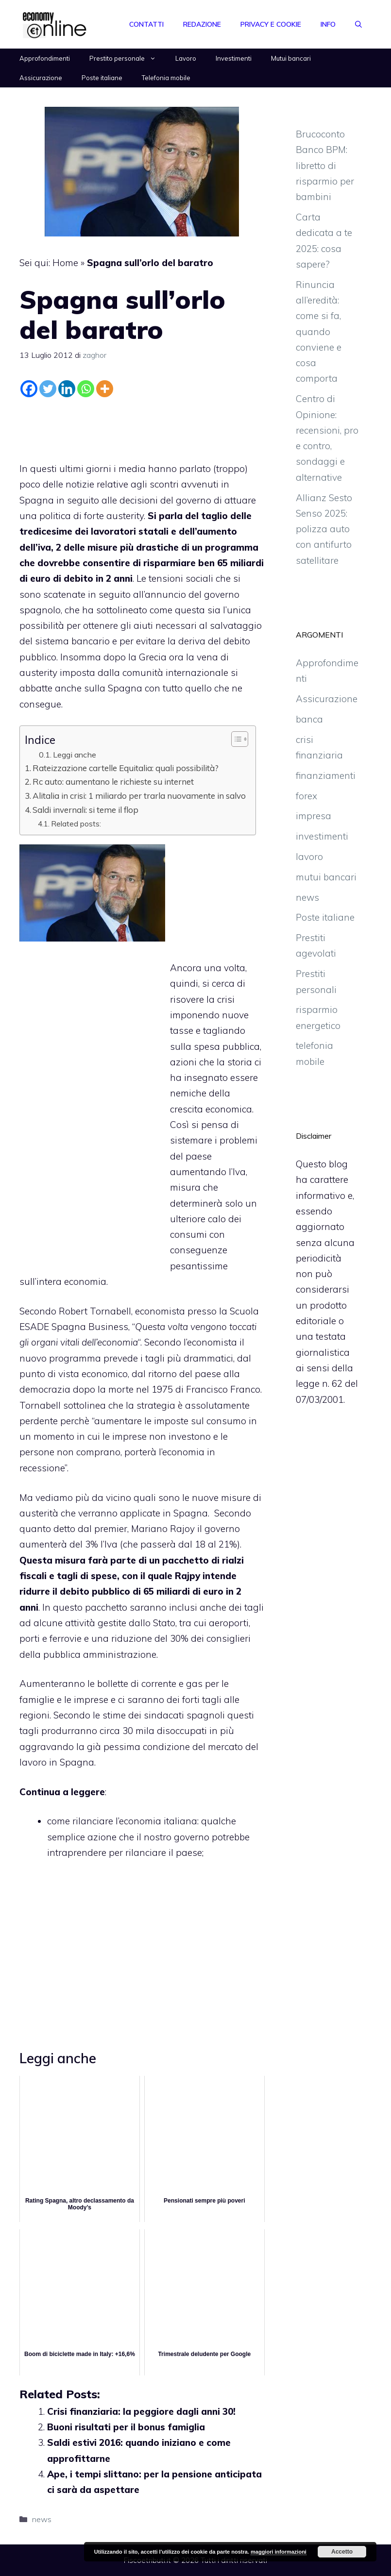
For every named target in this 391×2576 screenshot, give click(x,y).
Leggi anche (74, 754)
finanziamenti (326, 775)
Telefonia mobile (166, 78)
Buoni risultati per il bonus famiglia (126, 2427)
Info (328, 24)
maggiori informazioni (278, 2552)
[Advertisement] (142, 427)
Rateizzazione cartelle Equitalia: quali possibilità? (126, 768)
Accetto (342, 2551)
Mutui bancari (291, 58)
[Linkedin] (66, 388)
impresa (313, 816)
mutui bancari (326, 877)
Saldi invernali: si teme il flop (85, 810)
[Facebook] (28, 388)
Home (65, 263)
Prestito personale (127, 58)
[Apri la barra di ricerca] (358, 24)
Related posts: (76, 823)
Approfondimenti (44, 58)
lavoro (309, 856)
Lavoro (185, 58)
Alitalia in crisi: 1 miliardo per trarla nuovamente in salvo (139, 796)
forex (306, 796)
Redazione (202, 24)
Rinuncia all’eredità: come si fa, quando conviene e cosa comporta (318, 332)
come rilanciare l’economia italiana (122, 1821)
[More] (104, 388)
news (41, 2519)
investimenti (322, 836)
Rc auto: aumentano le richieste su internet (113, 781)
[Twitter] (47, 388)
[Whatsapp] (85, 388)
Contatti (146, 24)
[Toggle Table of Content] (235, 739)
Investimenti (234, 58)
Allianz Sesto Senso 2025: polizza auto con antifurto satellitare (324, 529)
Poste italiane (102, 78)
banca (309, 719)
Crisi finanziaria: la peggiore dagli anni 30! (141, 2411)
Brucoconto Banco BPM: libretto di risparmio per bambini (325, 165)
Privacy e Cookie (270, 24)
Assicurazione (40, 78)
